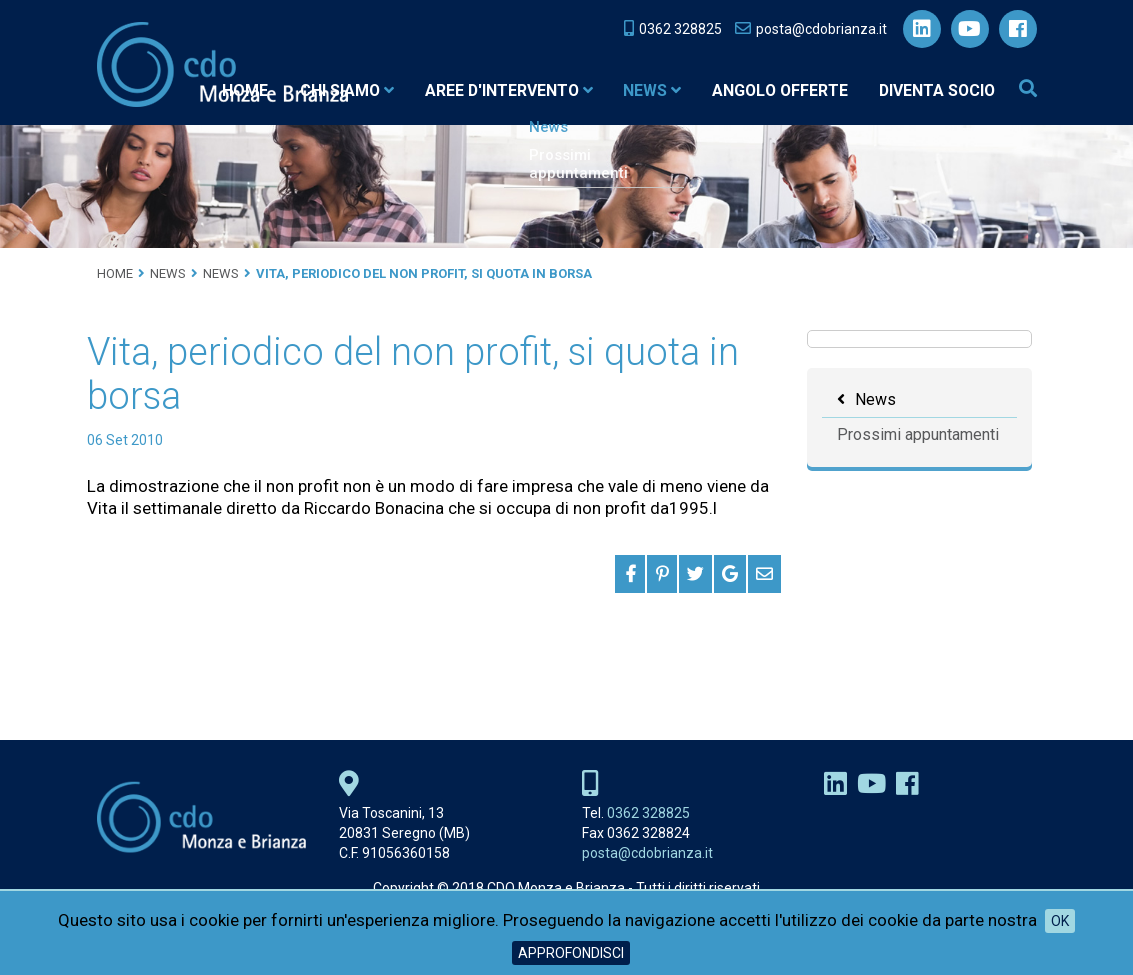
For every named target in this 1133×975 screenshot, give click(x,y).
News (645, 90)
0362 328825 (648, 813)
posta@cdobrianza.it (647, 853)
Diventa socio (935, 90)
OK (1060, 921)
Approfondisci (571, 953)
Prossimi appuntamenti (918, 434)
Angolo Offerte (775, 90)
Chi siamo (334, 90)
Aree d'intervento (499, 90)
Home (232, 90)
